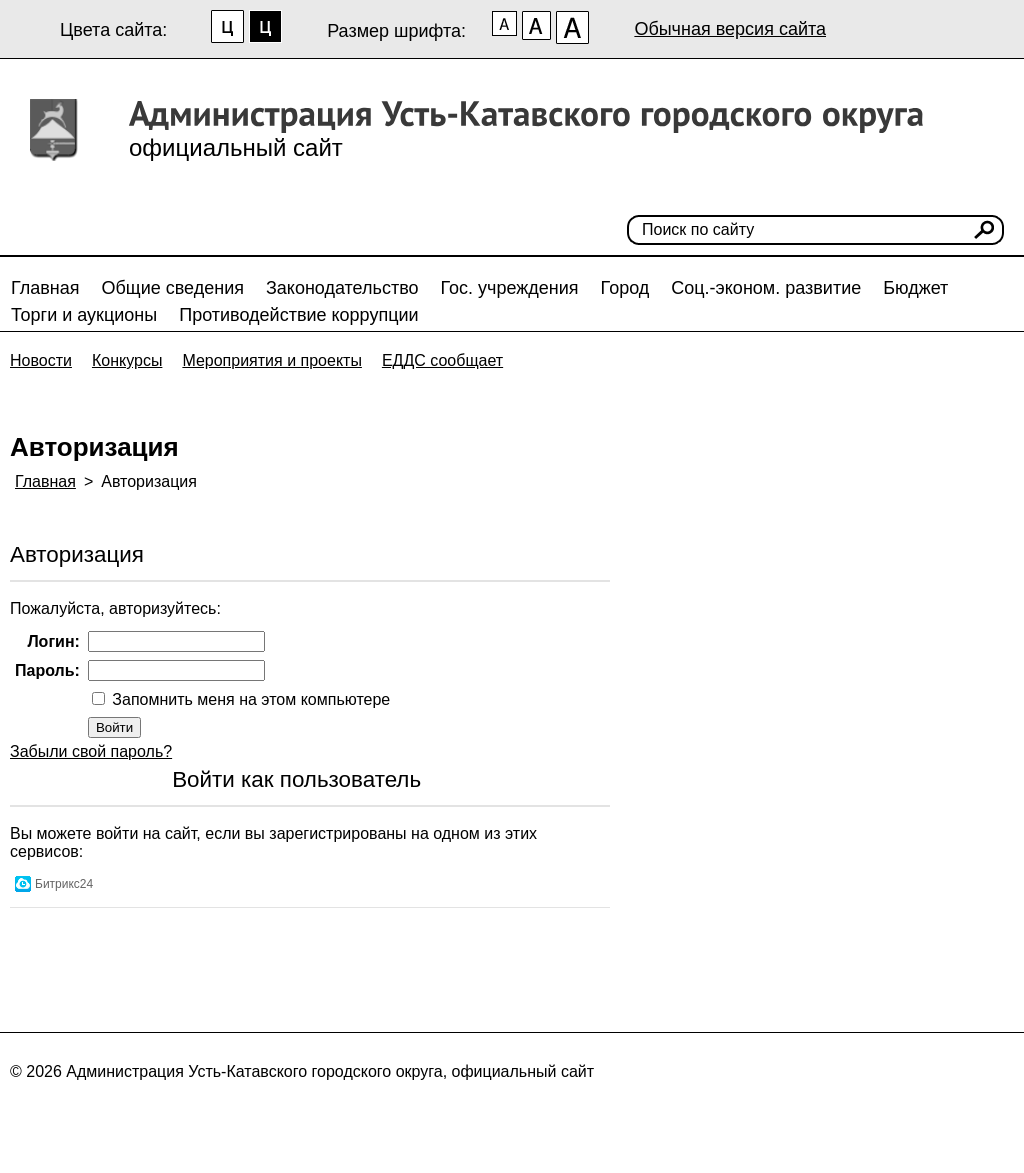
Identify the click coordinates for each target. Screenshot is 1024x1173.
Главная (45, 288)
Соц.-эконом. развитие (766, 288)
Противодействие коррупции (298, 315)
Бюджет (915, 288)
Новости (41, 360)
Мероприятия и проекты (272, 360)
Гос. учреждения (510, 288)
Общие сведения (173, 288)
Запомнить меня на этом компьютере (249, 699)
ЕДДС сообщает (442, 360)
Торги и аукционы (84, 315)
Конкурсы (127, 360)
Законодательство (342, 288)
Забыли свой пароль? (91, 751)
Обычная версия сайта (730, 29)
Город (625, 288)
